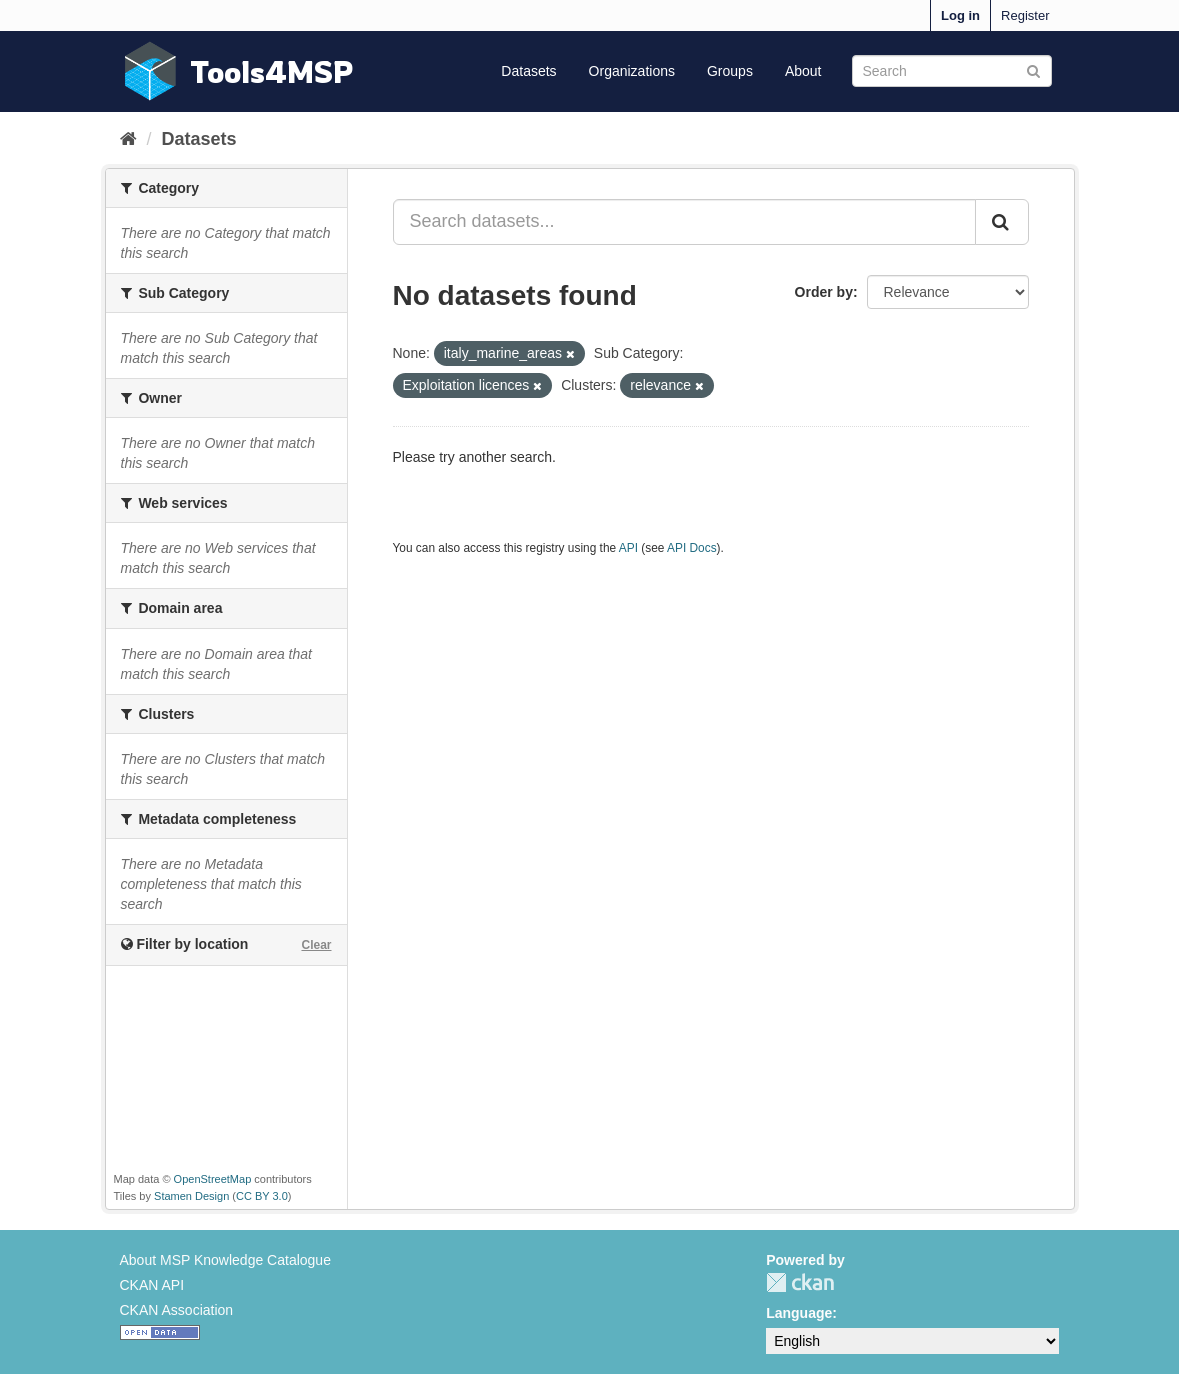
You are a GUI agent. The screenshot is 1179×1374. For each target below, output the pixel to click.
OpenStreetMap (213, 1179)
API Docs (692, 548)
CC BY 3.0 (262, 1196)
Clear (316, 945)
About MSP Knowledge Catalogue (225, 1260)
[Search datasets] (952, 71)
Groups (730, 71)
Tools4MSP (272, 71)
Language (799, 1313)
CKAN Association (177, 1310)
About (803, 71)
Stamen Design (191, 1196)
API (628, 548)
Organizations (632, 71)
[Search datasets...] (684, 222)
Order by (824, 292)
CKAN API (152, 1285)
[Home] (128, 139)
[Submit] (1033, 69)
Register (1025, 15)
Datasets (528, 71)
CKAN (800, 1282)
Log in (960, 15)
